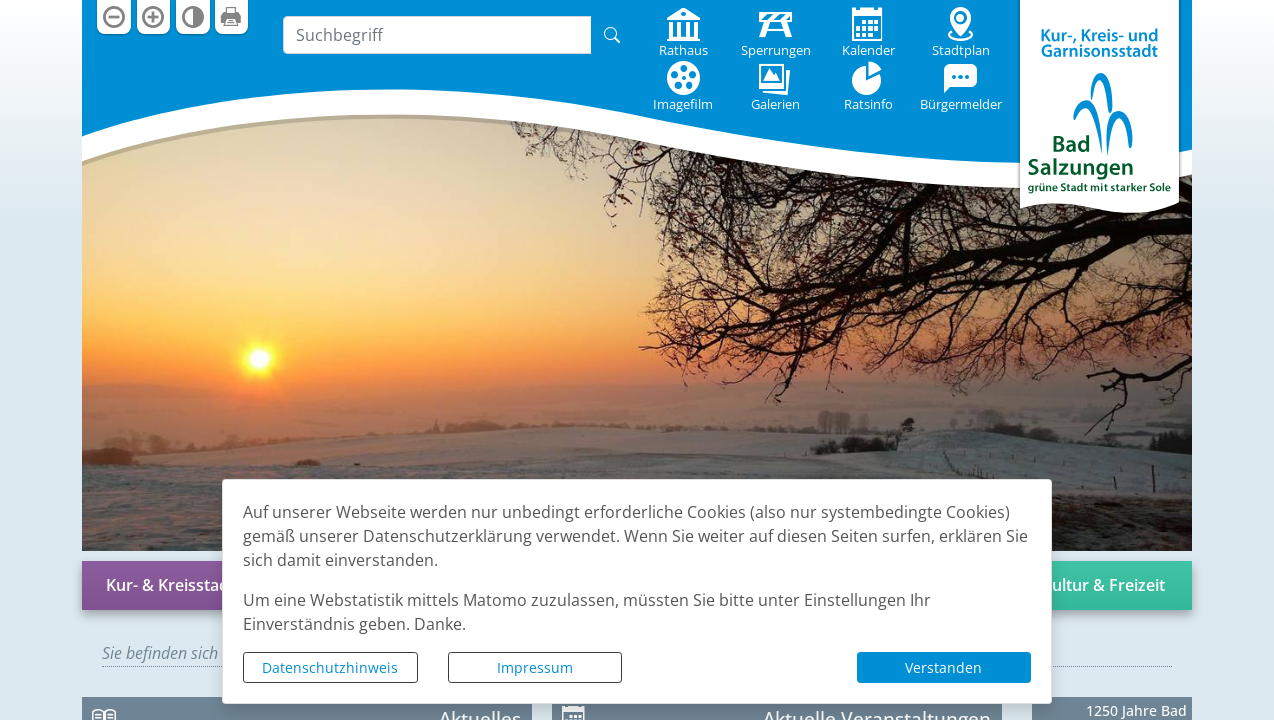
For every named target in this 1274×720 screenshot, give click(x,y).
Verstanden (943, 667)
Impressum (535, 667)
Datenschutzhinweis (330, 667)
